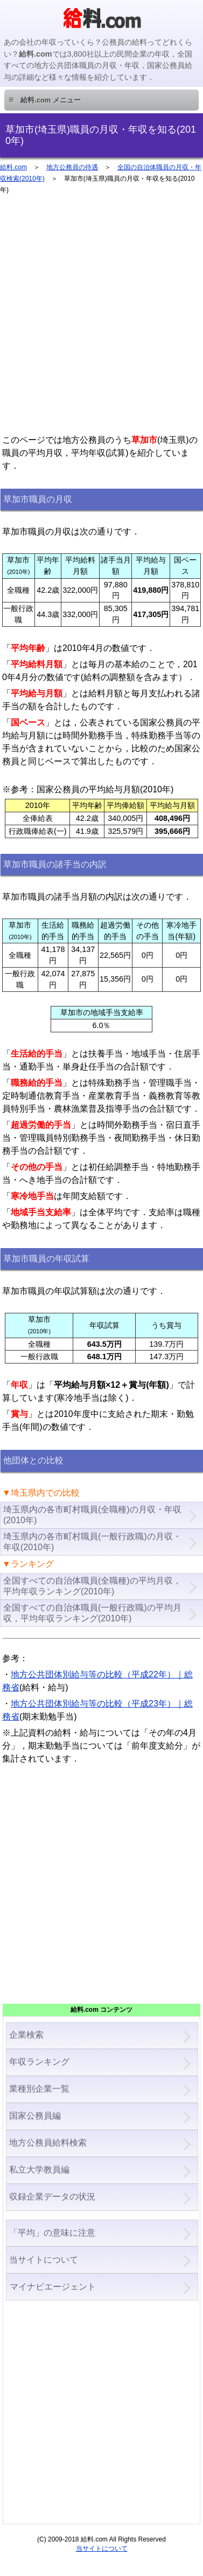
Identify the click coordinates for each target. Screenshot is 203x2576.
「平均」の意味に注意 (52, 2232)
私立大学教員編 (39, 2169)
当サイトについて (43, 2259)
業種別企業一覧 (39, 2088)
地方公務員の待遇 (72, 167)
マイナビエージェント (52, 2286)
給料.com (13, 167)
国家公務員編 (35, 2115)
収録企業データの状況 (52, 2196)
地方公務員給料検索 (48, 2142)
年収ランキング (39, 2061)
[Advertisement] (101, 319)
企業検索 (26, 2034)
